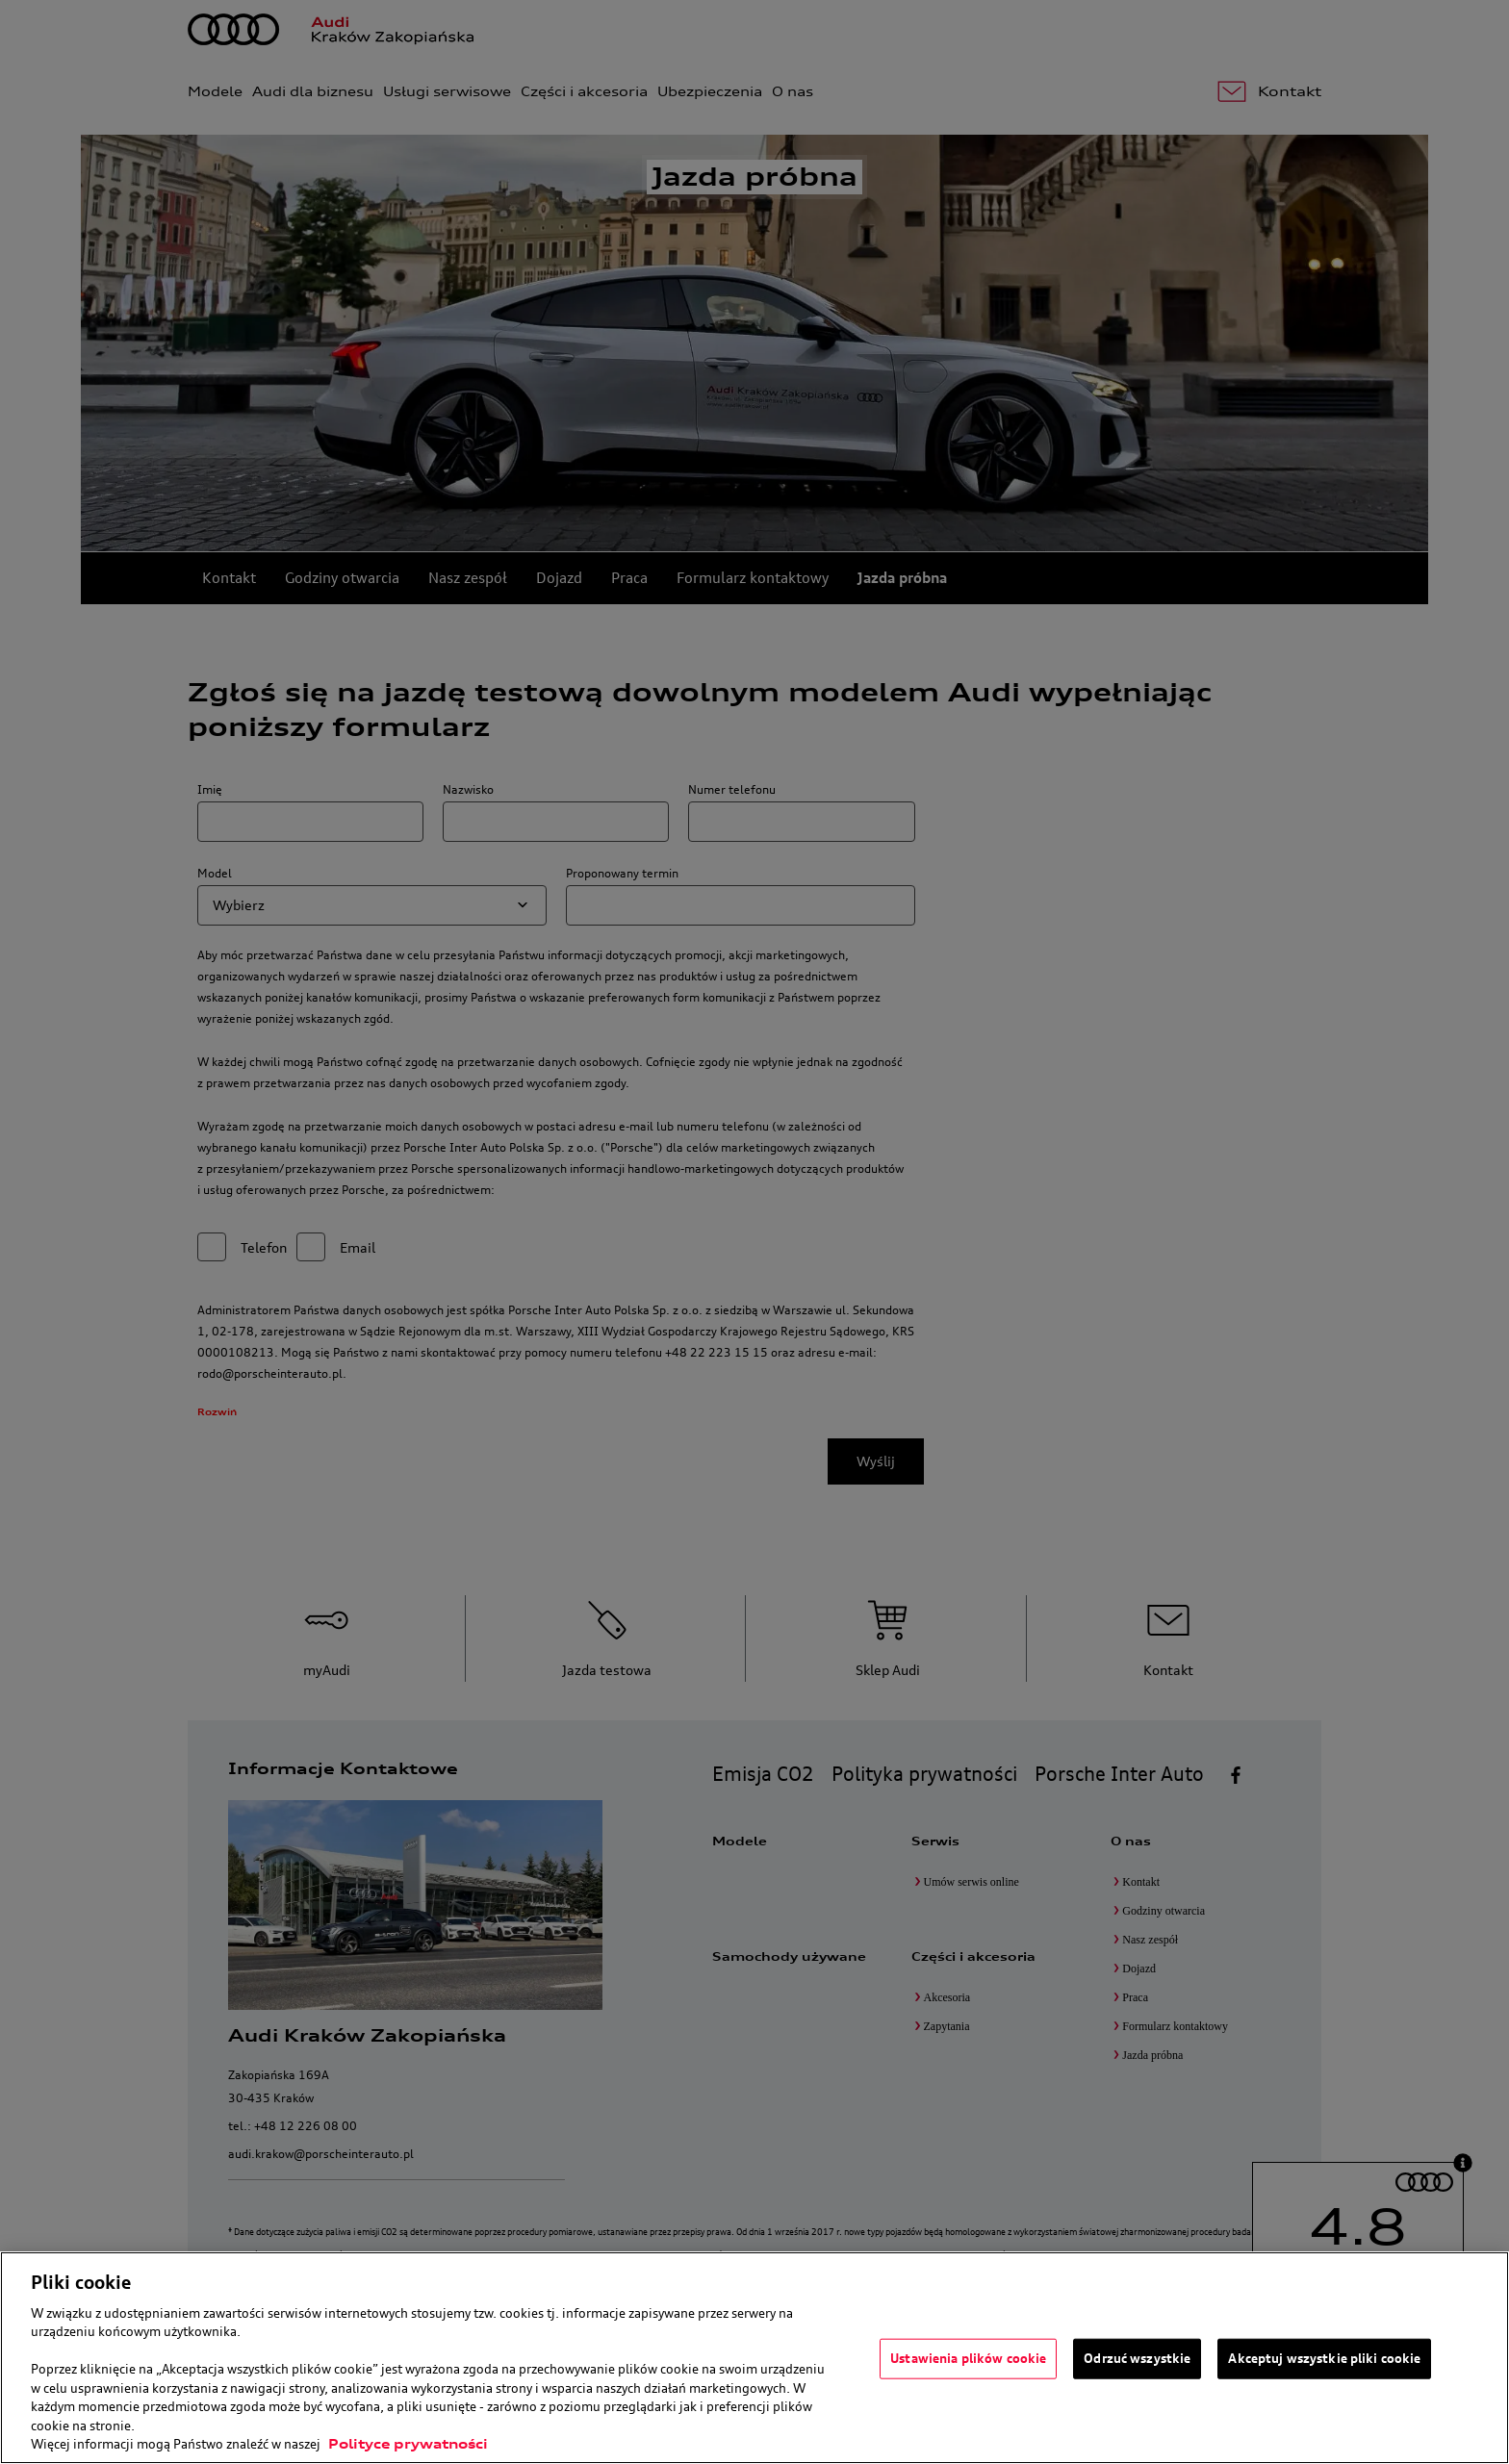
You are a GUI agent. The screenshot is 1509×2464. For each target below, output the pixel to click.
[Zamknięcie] (1478, 2355)
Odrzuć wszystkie (1137, 2358)
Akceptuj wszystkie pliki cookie (1324, 2358)
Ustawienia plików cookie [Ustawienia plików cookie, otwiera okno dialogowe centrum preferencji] (968, 2358)
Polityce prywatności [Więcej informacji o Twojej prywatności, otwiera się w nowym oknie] (408, 2443)
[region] (754, 2357)
